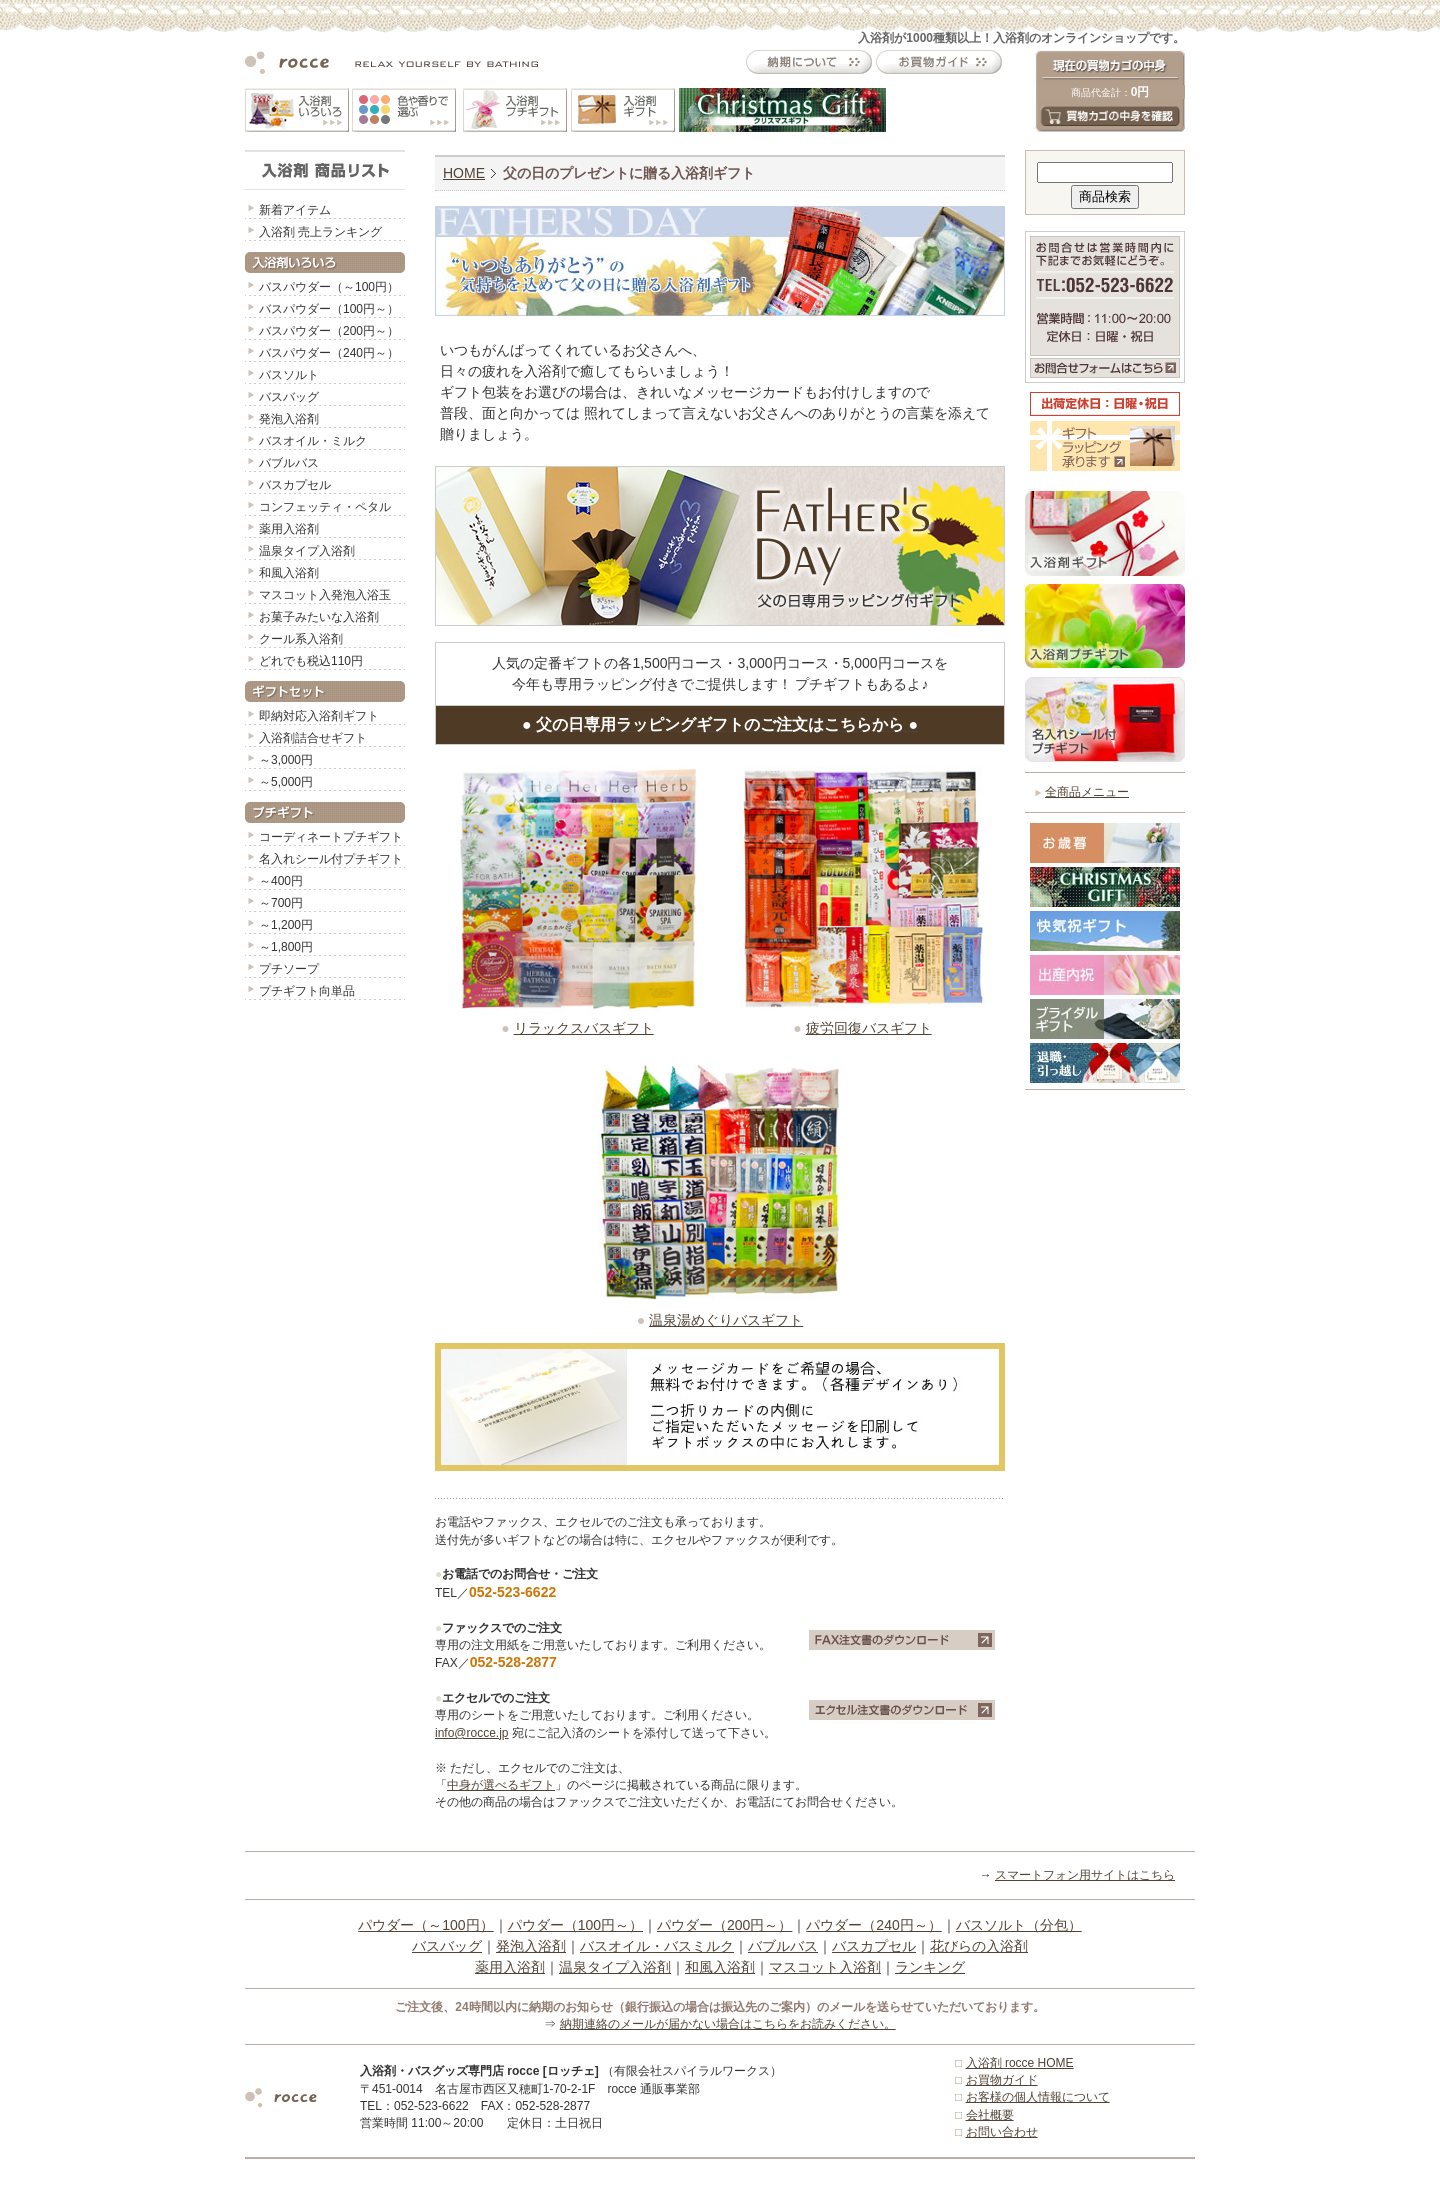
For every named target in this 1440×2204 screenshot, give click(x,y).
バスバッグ (289, 397)
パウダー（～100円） (425, 1925)
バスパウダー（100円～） (329, 309)
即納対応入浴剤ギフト (319, 716)
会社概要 (990, 2115)
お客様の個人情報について (1038, 2097)
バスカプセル (295, 485)
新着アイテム (295, 210)
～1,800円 (286, 947)
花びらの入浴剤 (979, 1946)
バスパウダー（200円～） (329, 331)
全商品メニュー (1087, 792)
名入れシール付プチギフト (331, 859)
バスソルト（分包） (1019, 1925)
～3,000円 (286, 760)
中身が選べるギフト (501, 1785)
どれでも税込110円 (311, 661)
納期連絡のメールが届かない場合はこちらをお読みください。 (728, 2024)
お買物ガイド (1002, 2080)
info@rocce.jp (472, 1733)
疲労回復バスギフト (869, 1028)
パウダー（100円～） (575, 1925)
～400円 (281, 881)
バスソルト (289, 375)
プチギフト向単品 (307, 991)
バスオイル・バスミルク (657, 1946)
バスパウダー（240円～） (329, 353)
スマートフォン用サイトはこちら (1085, 1875)
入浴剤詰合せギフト (313, 738)
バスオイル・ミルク (313, 441)
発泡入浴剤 (289, 419)
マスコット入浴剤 (825, 1967)
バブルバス (289, 463)
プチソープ (289, 969)
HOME (464, 173)
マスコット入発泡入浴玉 (325, 595)
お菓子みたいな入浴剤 (319, 617)
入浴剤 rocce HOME (1020, 2063)
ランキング (930, 1967)
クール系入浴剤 (301, 639)
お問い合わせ (1002, 2132)
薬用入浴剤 (289, 529)
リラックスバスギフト (584, 1028)
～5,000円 (286, 782)
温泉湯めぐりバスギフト (726, 1320)
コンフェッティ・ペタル (325, 507)
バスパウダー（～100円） (329, 287)
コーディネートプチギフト (331, 837)
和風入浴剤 (289, 573)
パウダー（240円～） (873, 1925)
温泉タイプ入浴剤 (307, 551)
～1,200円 (286, 925)
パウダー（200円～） (724, 1925)
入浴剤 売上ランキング (320, 232)
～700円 (281, 903)
